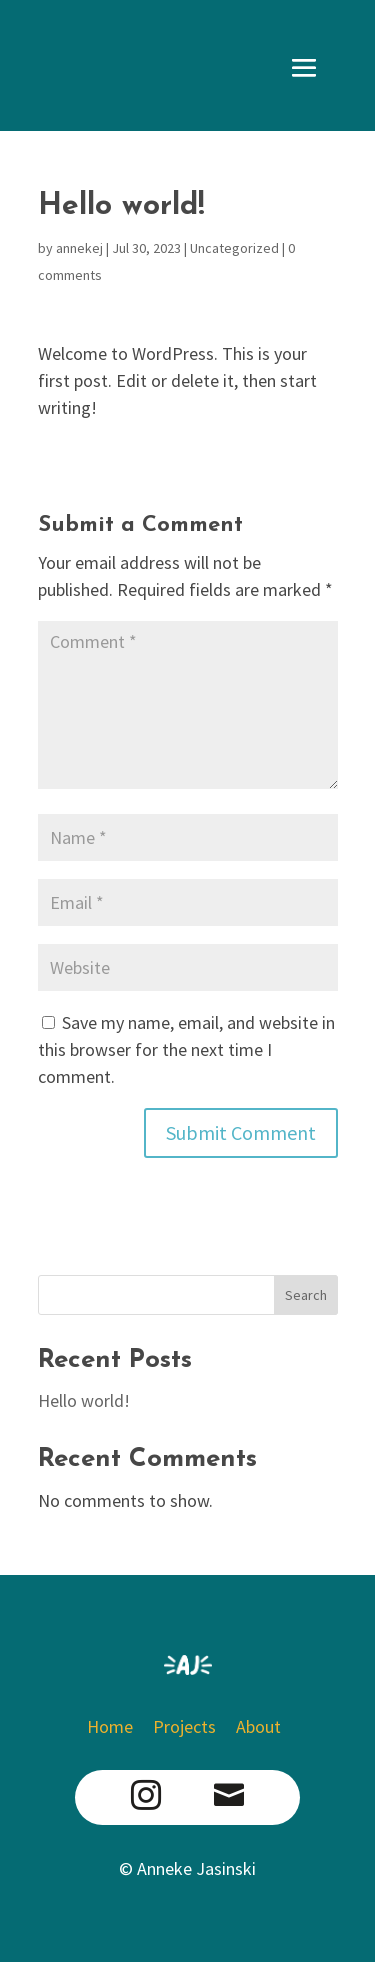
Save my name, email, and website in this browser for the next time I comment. (186, 1049)
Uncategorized (234, 248)
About (258, 1726)
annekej (79, 248)
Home (114, 1726)
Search (306, 1295)
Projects (184, 1726)
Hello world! (84, 1400)
